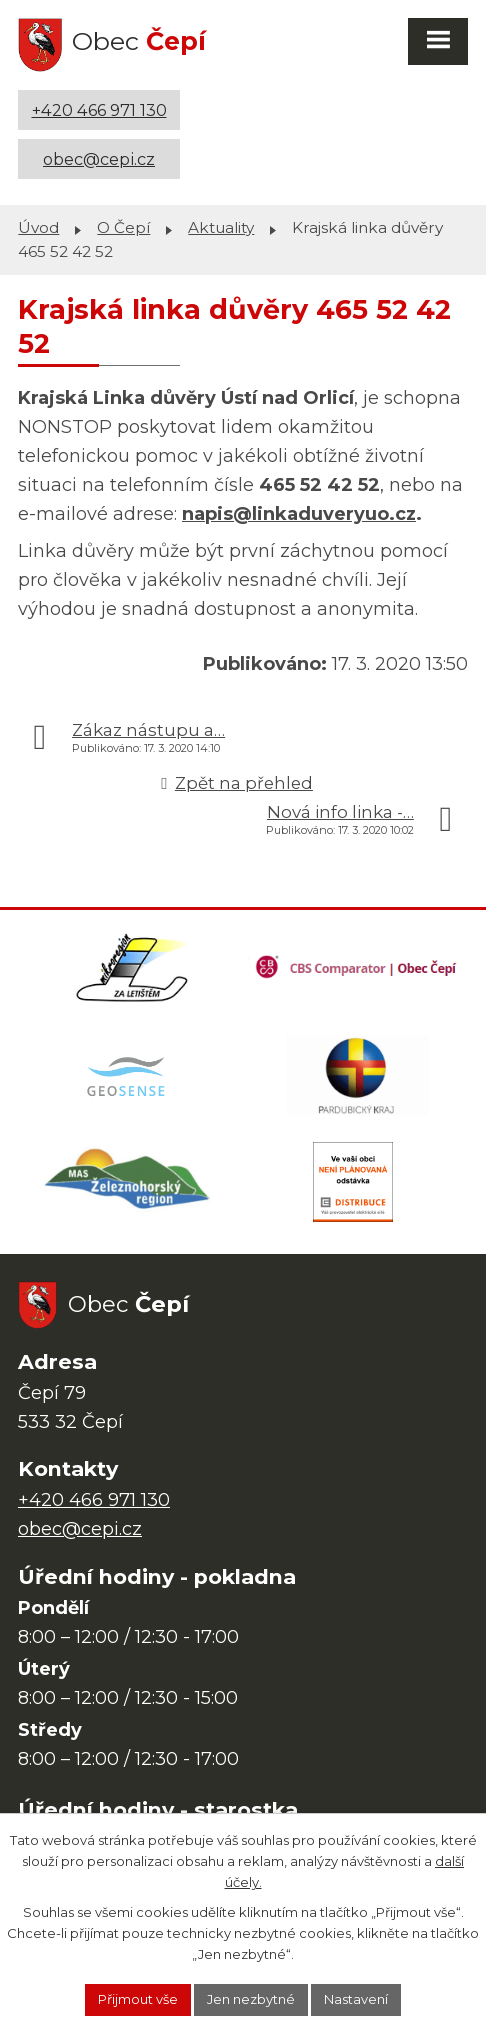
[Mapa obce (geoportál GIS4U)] (128, 1075)
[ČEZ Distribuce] (353, 1182)
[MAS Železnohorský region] (128, 1182)
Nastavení (356, 1999)
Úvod (38, 227)
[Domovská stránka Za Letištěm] (133, 968)
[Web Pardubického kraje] (358, 1075)
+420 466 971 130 (99, 110)
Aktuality (221, 227)
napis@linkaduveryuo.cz (299, 514)
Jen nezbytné (251, 1999)
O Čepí (123, 227)
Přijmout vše (138, 1999)
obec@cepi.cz (99, 159)
